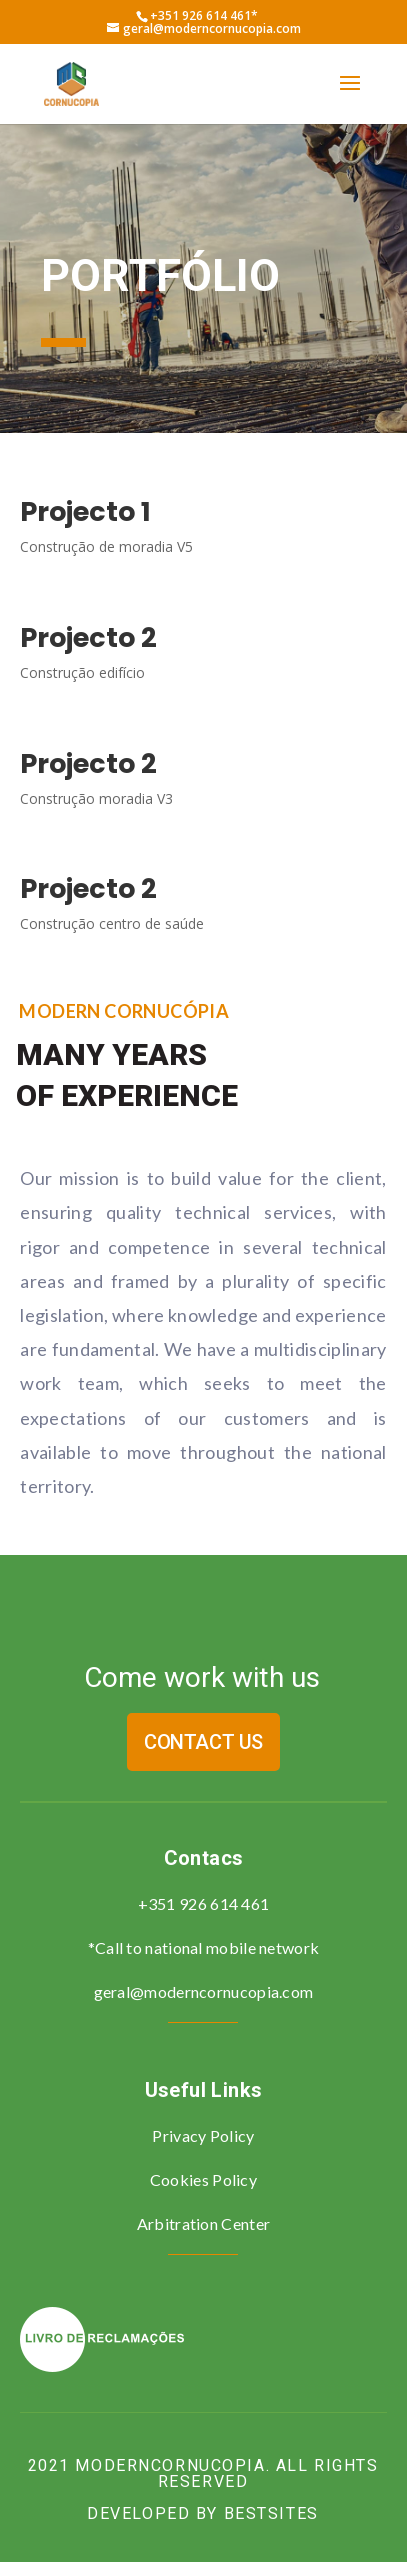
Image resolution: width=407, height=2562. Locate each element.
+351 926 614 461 (204, 1903)
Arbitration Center (203, 2223)
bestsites (271, 2513)
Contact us (203, 1742)
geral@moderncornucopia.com (204, 1991)
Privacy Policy (203, 2135)
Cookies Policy (203, 2179)
